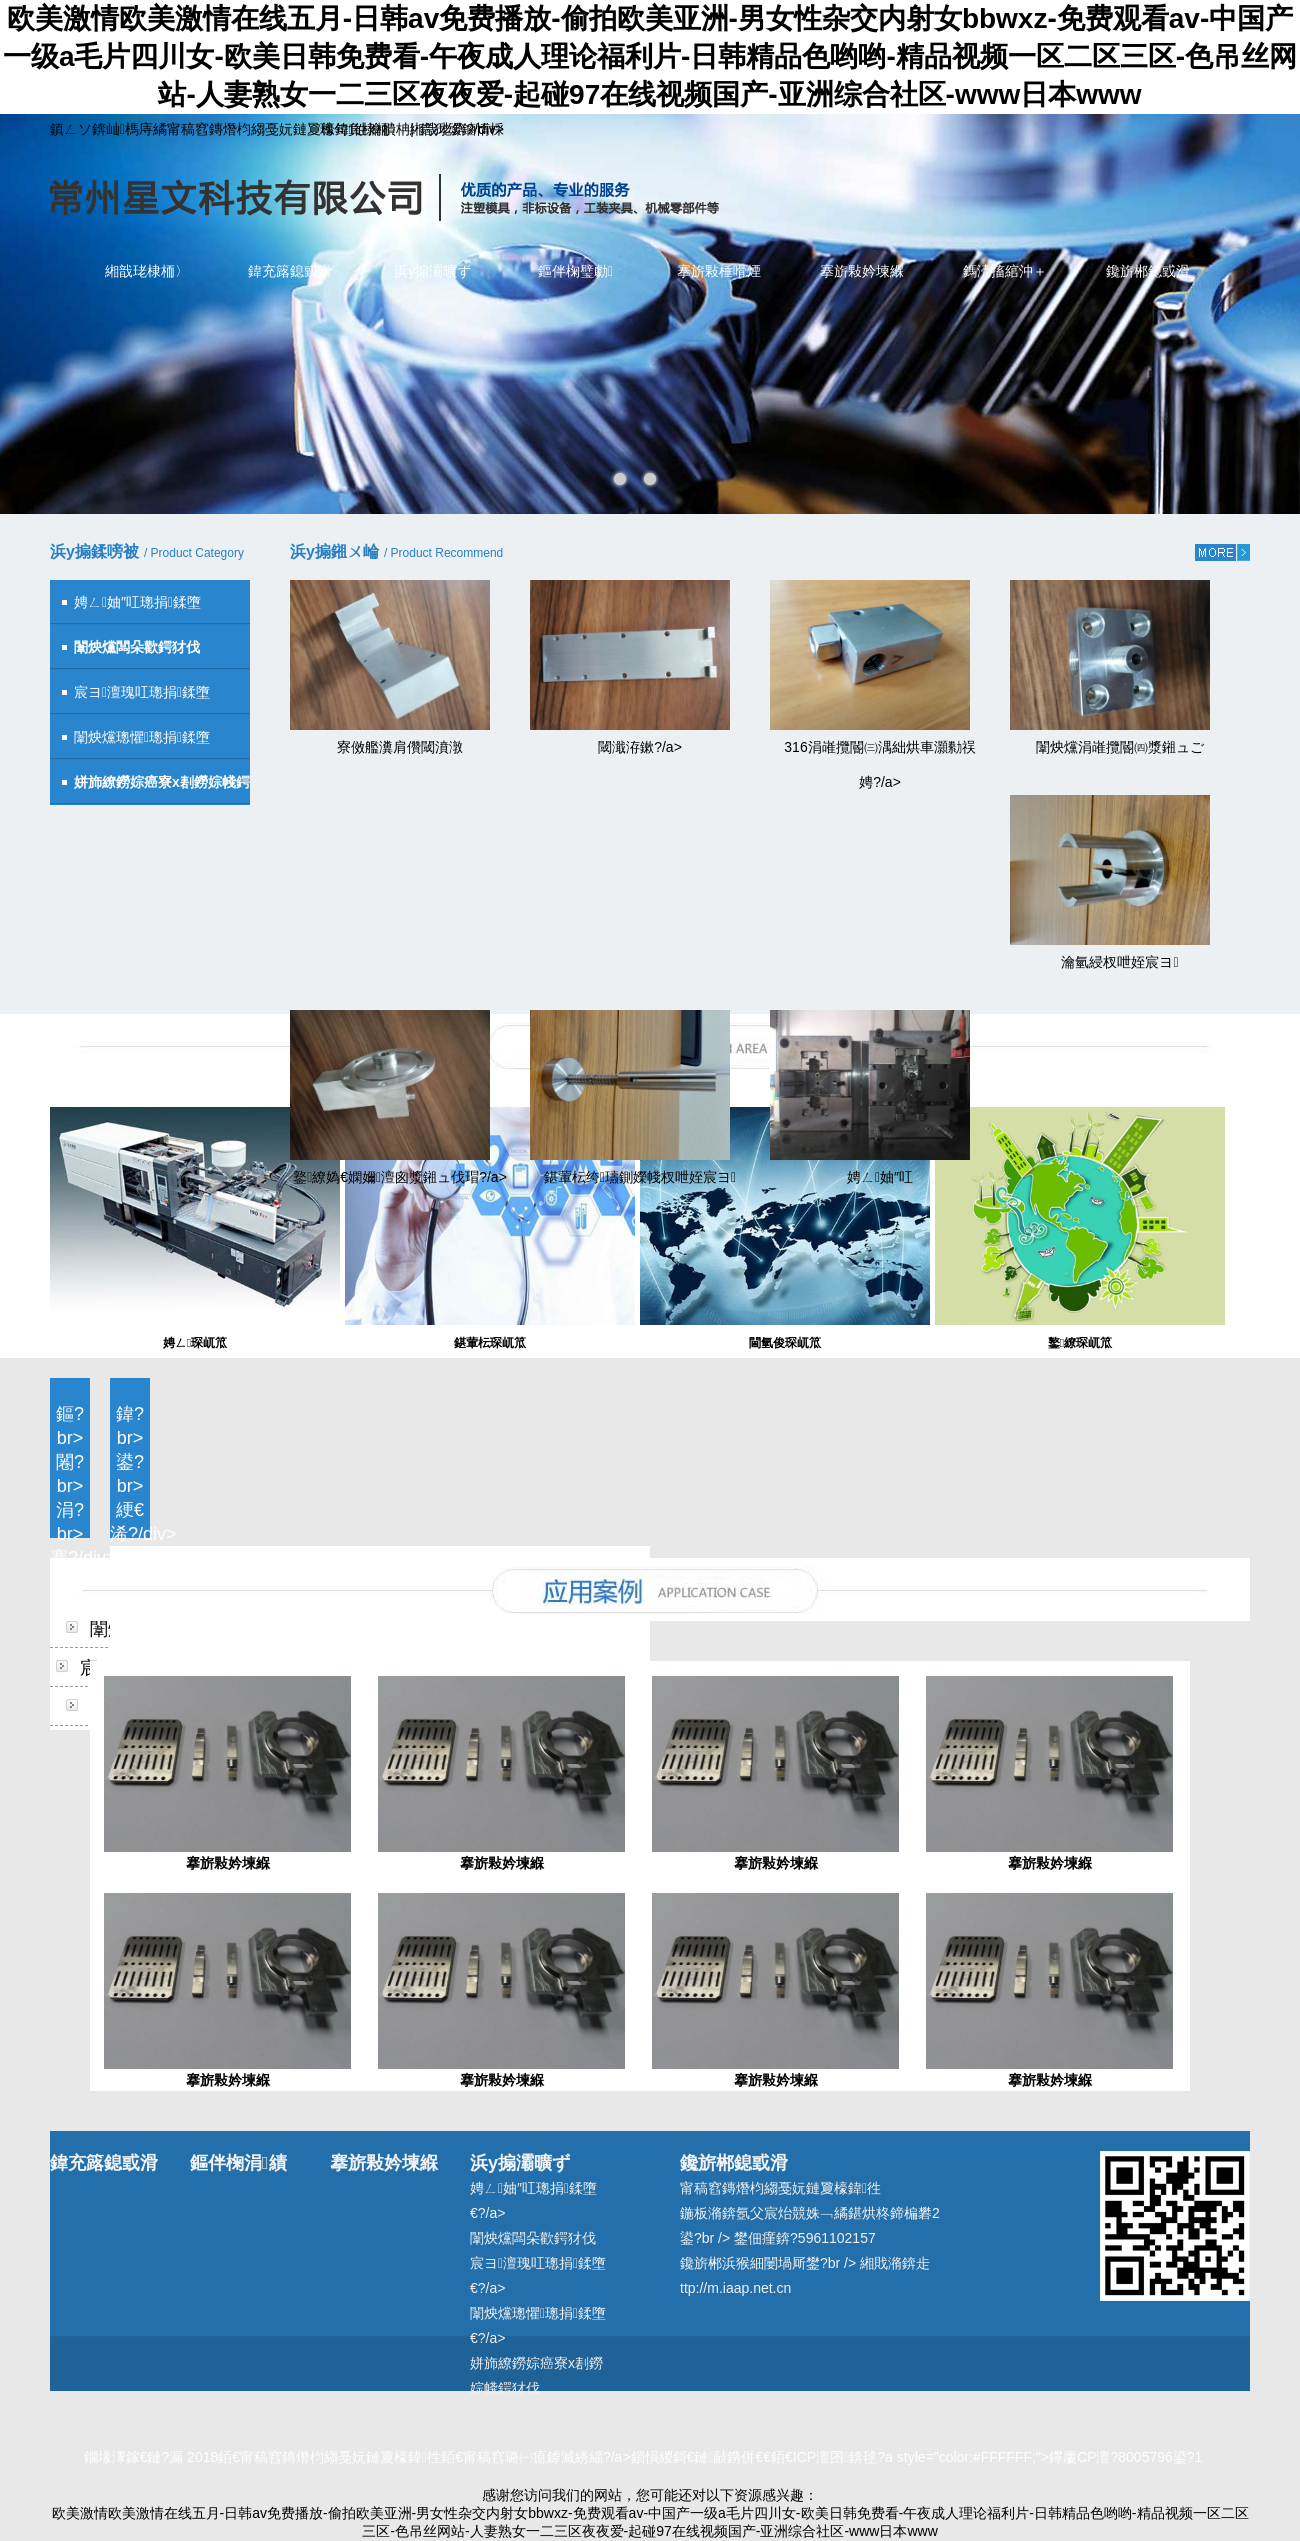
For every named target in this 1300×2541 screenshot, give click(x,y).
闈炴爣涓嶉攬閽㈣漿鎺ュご (1120, 747)
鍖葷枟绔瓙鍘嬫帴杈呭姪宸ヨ (640, 1177)
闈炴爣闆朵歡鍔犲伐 (533, 2238)
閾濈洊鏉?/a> (640, 747)
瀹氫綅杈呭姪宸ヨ (1119, 962)
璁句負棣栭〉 (362, 129)
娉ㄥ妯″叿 (880, 1177)
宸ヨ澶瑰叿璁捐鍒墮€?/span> (130, 699)
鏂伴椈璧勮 (575, 271)
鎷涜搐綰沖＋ (1005, 271)
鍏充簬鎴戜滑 (290, 271)
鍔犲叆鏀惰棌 (462, 129)
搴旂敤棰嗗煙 (719, 271)
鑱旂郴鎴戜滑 (1148, 271)
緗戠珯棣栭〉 (147, 271)
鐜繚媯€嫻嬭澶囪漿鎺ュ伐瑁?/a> (400, 1177)
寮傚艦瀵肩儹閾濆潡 (400, 747)
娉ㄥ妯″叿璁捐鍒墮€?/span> (125, 609)
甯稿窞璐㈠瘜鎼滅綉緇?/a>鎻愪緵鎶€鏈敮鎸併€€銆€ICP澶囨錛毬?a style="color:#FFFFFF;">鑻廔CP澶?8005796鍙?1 (832, 2457)
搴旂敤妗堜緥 (862, 271)
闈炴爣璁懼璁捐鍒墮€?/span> (130, 744)
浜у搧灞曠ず (432, 271)
